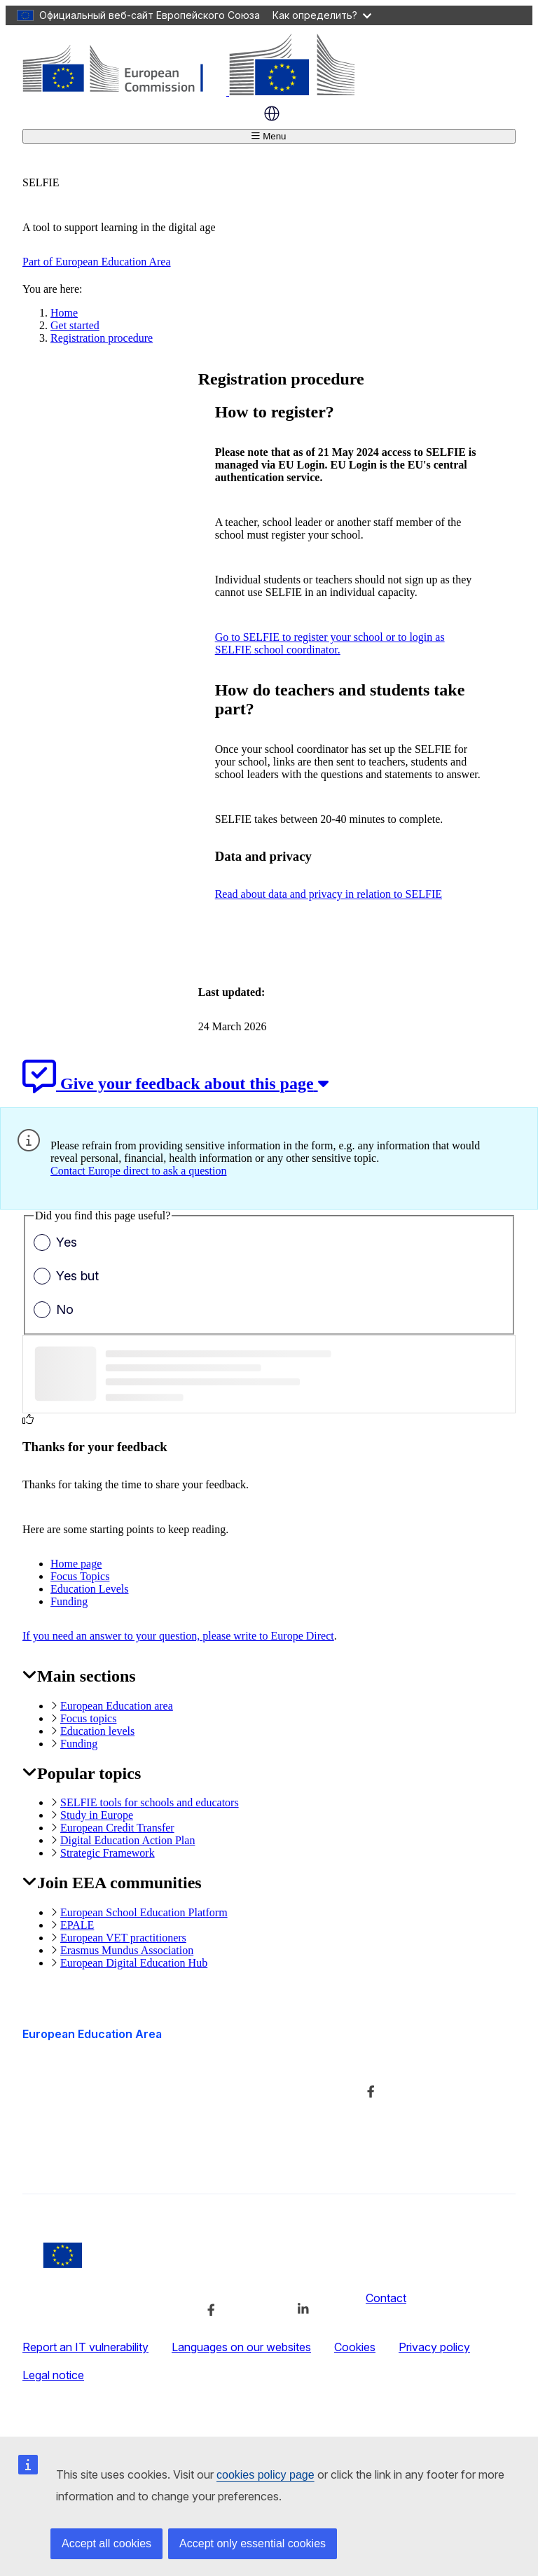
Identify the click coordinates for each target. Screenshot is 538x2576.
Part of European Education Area (96, 262)
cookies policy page (265, 2475)
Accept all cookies (106, 2543)
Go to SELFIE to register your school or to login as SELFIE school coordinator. (330, 643)
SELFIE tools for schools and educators (149, 1802)
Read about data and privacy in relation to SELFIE (328, 894)
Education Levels (89, 1589)
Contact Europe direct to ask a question (138, 1171)
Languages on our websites (241, 2347)
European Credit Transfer (117, 1828)
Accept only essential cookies (252, 2543)
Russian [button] (271, 113)
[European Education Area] (188, 91)
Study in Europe (96, 1815)
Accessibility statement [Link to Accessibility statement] (80, 2157)
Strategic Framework (107, 1853)
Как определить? (322, 15)
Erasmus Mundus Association (126, 1950)
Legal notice (53, 2375)
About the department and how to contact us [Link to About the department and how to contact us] (259, 2070)
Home (64, 313)
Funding (69, 1601)
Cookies (354, 2347)
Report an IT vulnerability (85, 2347)
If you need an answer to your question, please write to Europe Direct (178, 1636)
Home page (76, 1564)
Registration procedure (101, 338)
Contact (386, 2298)
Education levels (97, 1731)
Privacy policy (434, 2347)
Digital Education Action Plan (127, 1840)
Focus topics (88, 1718)
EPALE (77, 1925)
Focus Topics (79, 1576)
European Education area (116, 1706)
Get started (74, 325)
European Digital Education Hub (133, 1963)
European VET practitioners (123, 1938)
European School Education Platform (144, 1912)
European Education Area (92, 2034)
